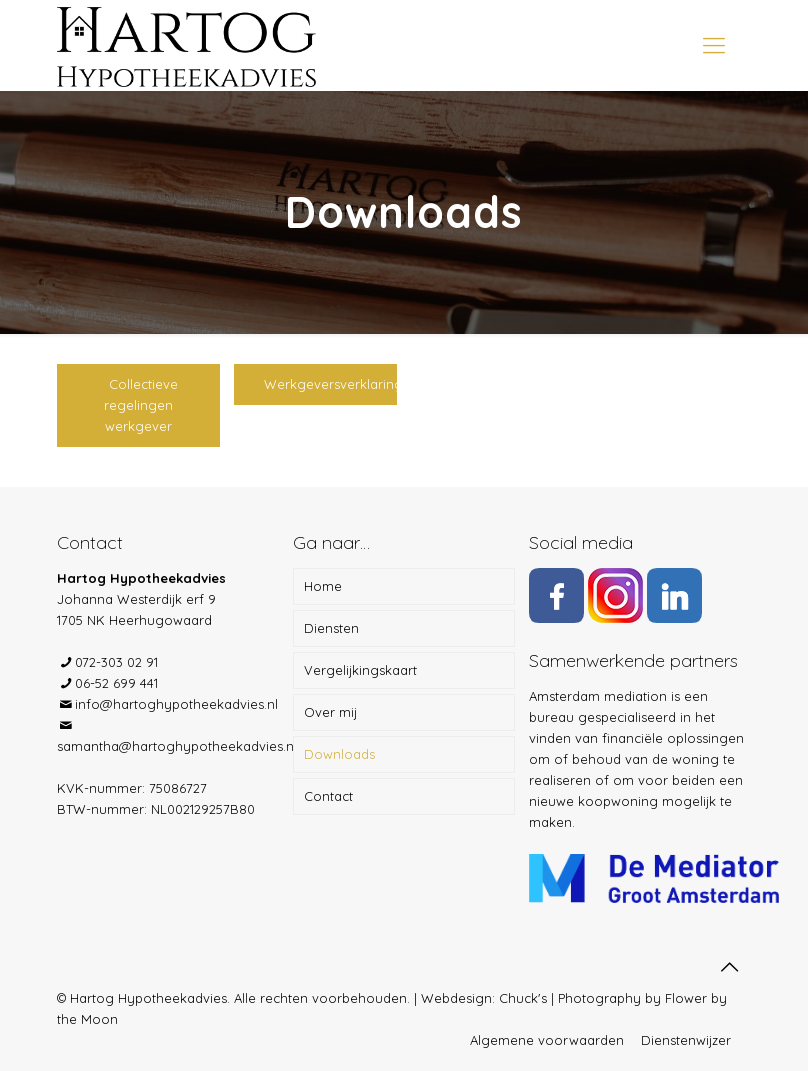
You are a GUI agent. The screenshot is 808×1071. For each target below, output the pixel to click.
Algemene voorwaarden (547, 1040)
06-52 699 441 (116, 683)
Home (323, 586)
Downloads (339, 754)
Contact (328, 796)
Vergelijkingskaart (360, 670)
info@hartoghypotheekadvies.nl (176, 704)
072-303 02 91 (116, 662)
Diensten (331, 628)
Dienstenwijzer (686, 1040)
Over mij (330, 712)
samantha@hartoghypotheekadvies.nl (177, 746)
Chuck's (523, 998)
